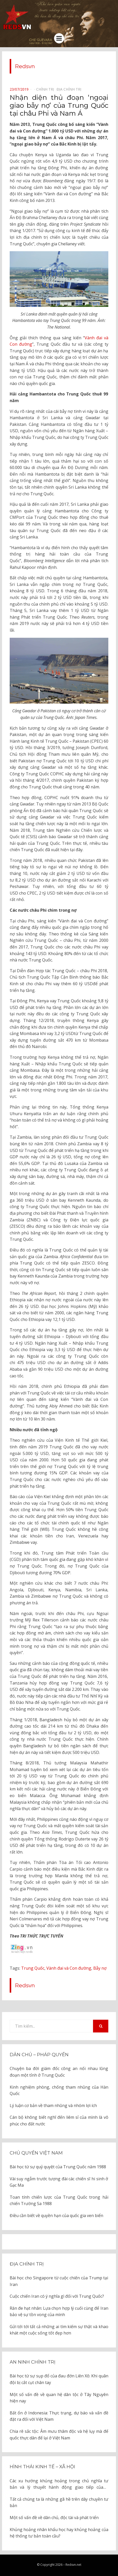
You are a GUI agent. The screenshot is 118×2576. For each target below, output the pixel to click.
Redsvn (25, 66)
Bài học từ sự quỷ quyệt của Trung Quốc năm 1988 (58, 2167)
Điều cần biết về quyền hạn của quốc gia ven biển (56, 2215)
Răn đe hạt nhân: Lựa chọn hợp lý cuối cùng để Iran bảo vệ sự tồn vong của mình (59, 2311)
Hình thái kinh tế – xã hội (42, 2467)
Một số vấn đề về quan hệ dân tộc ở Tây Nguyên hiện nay (59, 2398)
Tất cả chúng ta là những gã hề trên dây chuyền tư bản (59, 2502)
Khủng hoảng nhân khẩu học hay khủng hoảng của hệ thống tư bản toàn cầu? (59, 2533)
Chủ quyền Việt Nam (36, 2153)
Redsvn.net (73, 2564)
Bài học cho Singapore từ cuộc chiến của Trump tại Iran (59, 2281)
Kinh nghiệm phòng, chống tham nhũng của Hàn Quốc (59, 2090)
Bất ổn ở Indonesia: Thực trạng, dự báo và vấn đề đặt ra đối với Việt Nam (59, 2416)
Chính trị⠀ (46, 89)
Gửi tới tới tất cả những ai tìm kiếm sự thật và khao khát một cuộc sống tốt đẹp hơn (59, 2330)
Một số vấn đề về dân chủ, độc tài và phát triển (54, 2517)
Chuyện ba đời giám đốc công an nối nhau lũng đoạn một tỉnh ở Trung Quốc (59, 2072)
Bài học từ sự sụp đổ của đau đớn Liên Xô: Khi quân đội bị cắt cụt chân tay (59, 2379)
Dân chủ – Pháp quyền (39, 2054)
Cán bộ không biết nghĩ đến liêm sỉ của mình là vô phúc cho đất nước (59, 2120)
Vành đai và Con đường (68, 1968)
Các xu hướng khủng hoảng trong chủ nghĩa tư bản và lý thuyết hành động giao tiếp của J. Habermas (59, 2484)
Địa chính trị (27, 2264)
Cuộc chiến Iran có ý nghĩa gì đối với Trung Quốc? (57, 2296)
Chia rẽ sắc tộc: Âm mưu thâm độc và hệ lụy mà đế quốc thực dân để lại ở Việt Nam (59, 2434)
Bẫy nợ (100, 1968)
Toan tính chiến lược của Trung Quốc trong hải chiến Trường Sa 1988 (59, 2200)
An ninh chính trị (32, 2362)
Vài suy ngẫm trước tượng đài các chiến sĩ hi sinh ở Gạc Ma (59, 2182)
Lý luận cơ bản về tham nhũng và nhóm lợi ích (53, 2105)
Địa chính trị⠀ (70, 89)
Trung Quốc (32, 1968)
